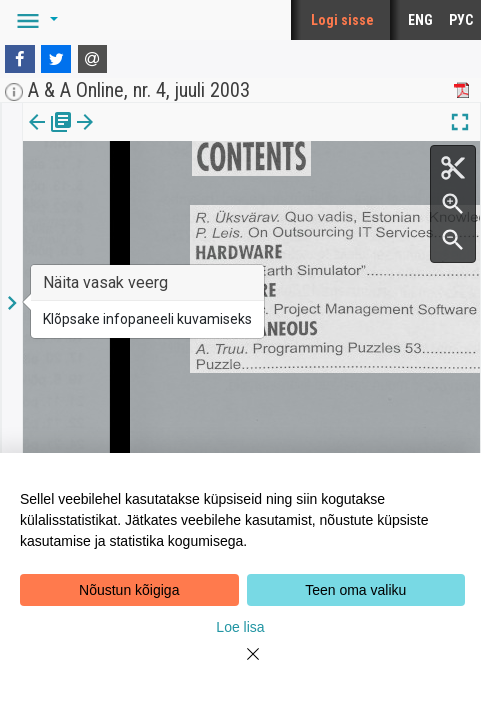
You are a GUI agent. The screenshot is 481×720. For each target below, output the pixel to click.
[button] (34, 20)
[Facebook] (20, 59)
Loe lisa (240, 627)
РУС (461, 20)
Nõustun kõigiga (129, 590)
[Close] (241, 666)
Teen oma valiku (355, 590)
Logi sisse (342, 20)
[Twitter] (56, 59)
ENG (420, 20)
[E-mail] (93, 59)
